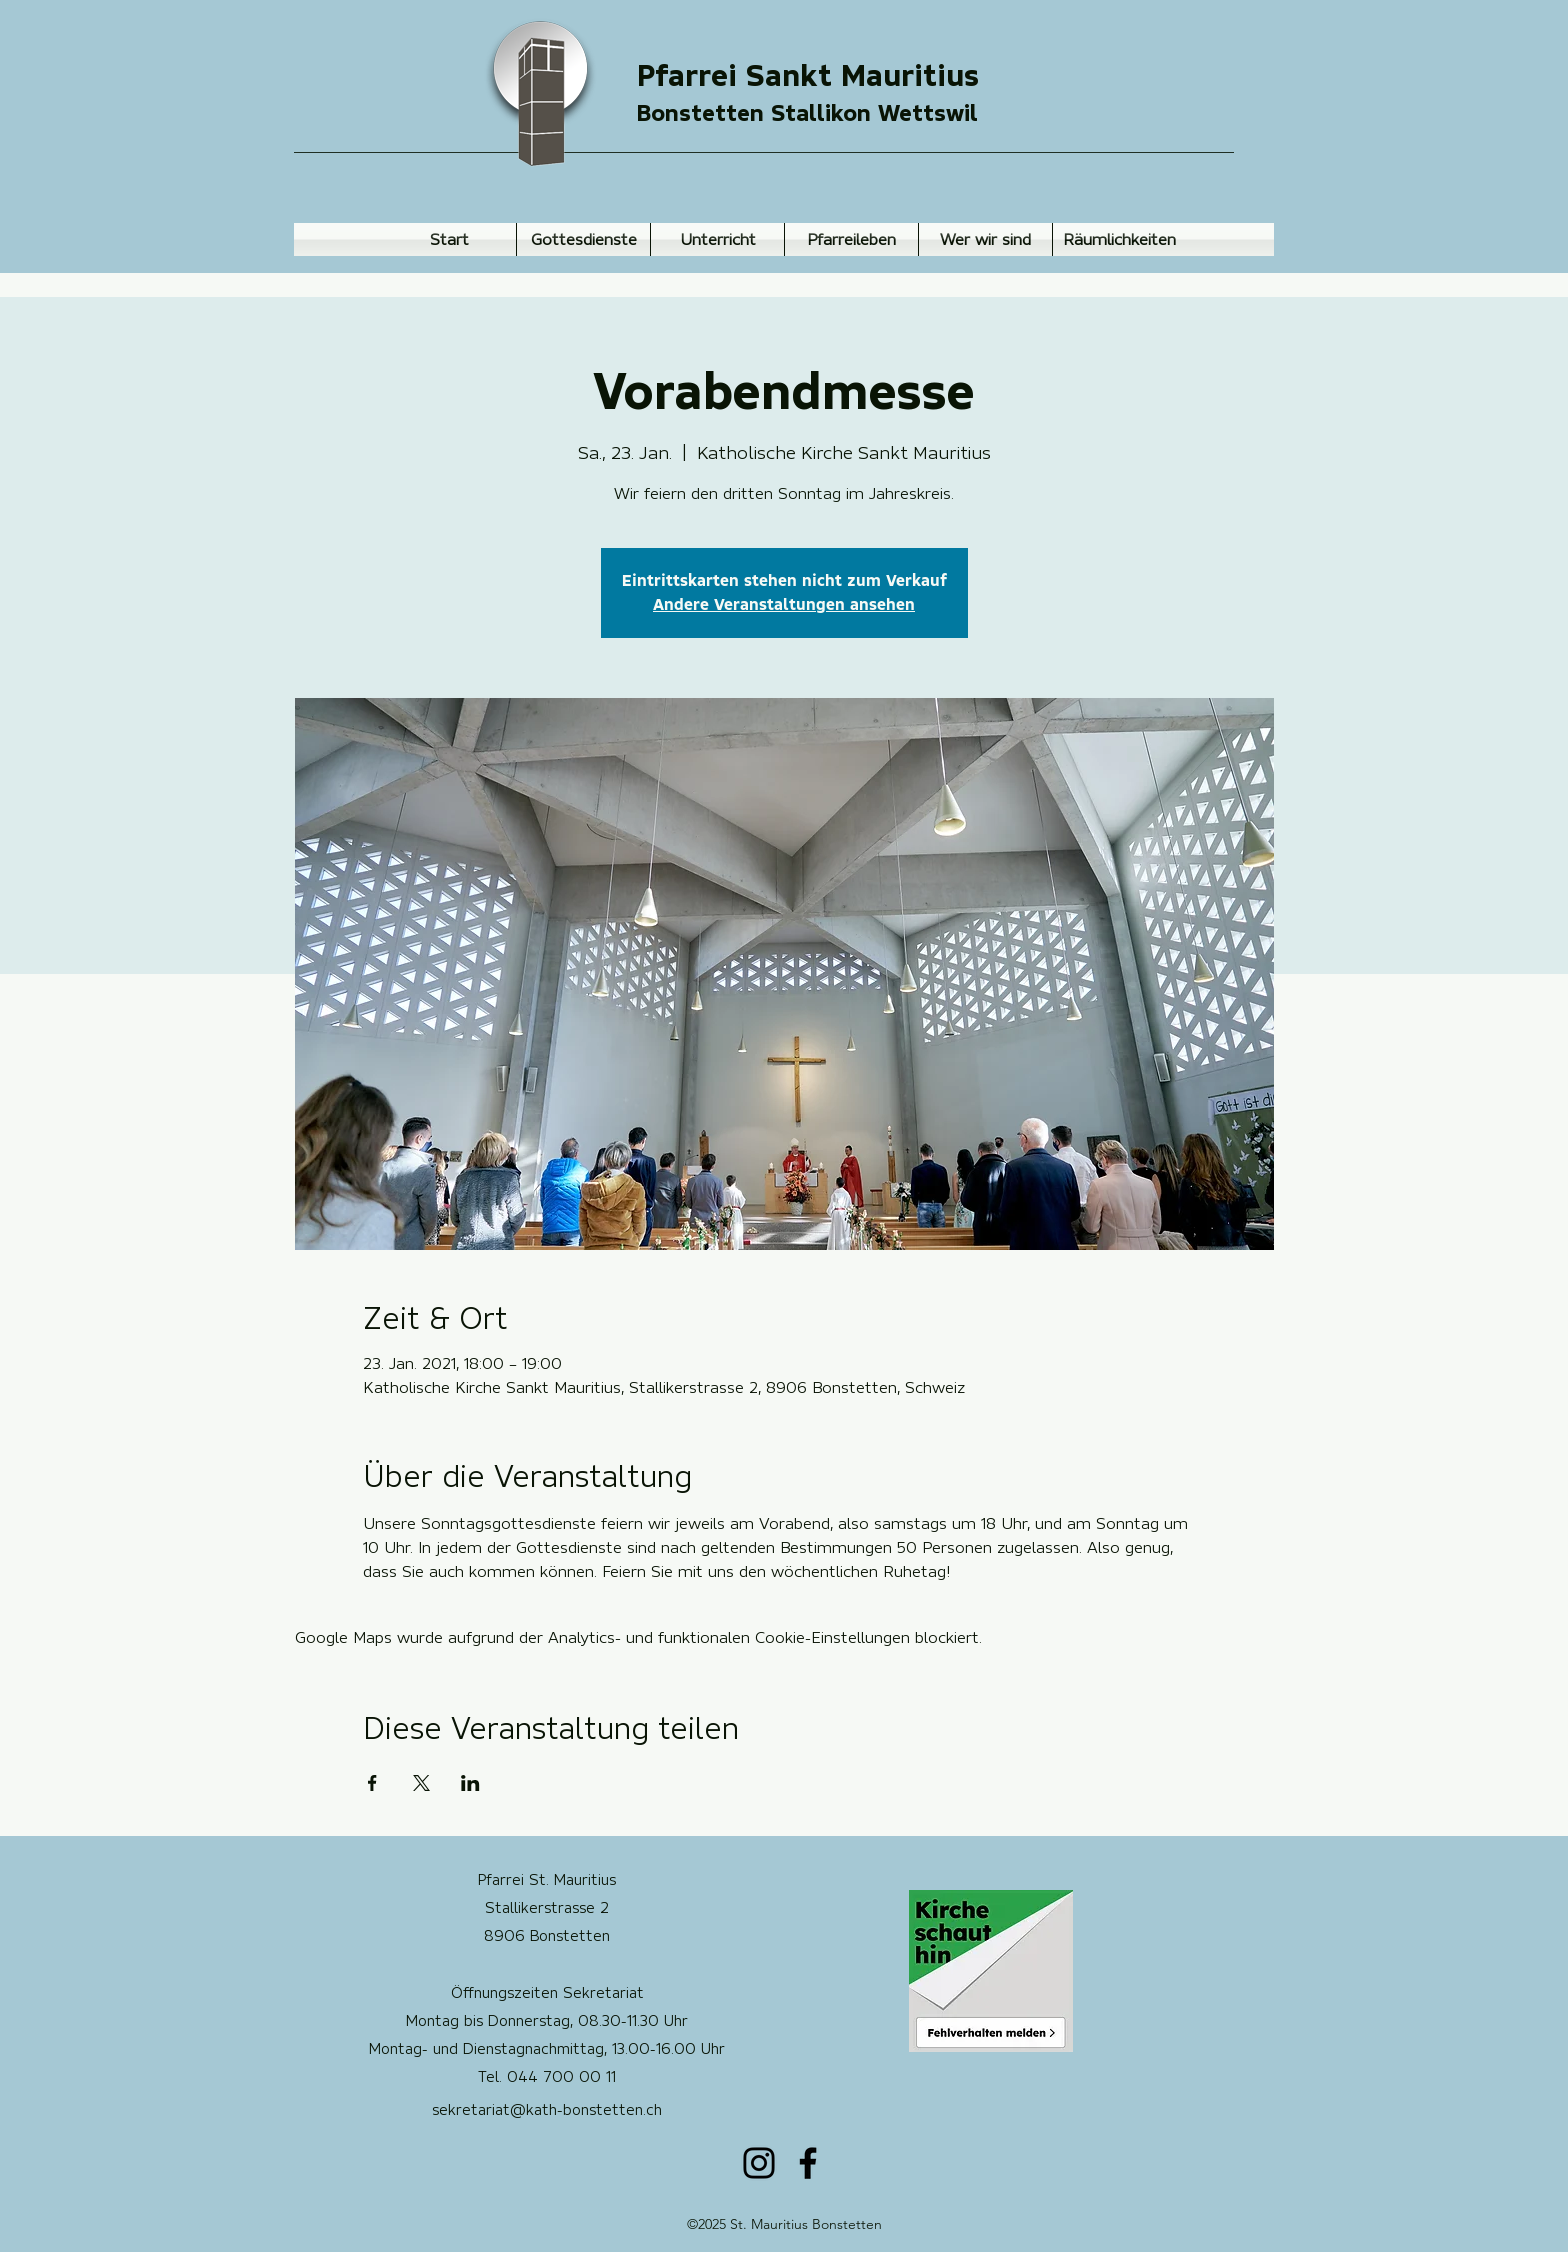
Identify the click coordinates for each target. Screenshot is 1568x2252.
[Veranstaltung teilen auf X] (421, 1783)
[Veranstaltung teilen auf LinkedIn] (470, 1783)
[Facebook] (808, 2163)
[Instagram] (759, 2163)
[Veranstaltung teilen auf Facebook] (372, 1783)
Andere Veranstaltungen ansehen (784, 604)
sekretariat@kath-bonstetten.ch (547, 2110)
